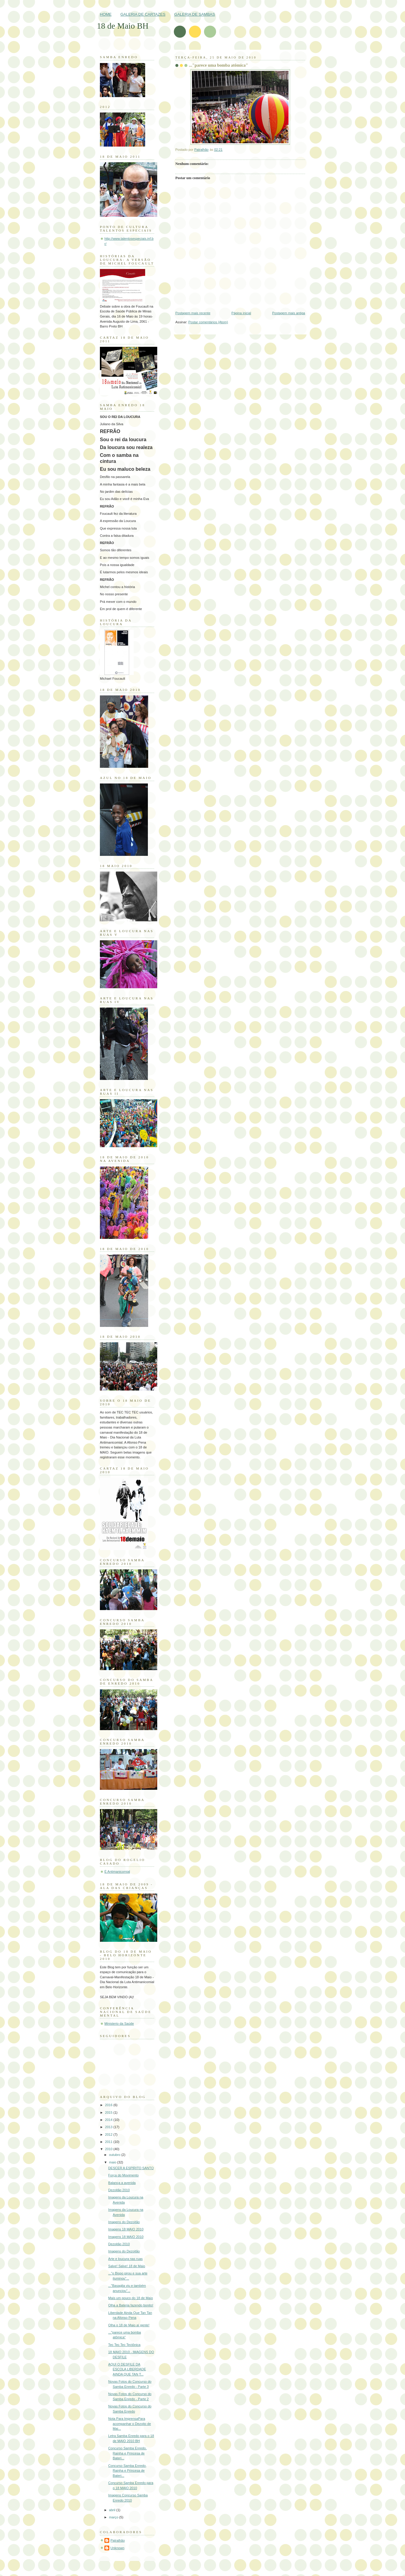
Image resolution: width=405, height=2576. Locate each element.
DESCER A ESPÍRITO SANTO (131, 2168)
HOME (106, 14)
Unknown (117, 2548)
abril (112, 2510)
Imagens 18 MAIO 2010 (126, 2229)
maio (113, 2162)
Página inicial (241, 313)
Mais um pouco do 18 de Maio (130, 2298)
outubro (115, 2155)
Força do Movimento (123, 2175)
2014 (109, 2120)
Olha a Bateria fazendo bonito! (130, 2305)
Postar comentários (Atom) (208, 322)
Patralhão (117, 2540)
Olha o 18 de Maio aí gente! (128, 2325)
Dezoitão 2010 (119, 2190)
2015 (109, 2112)
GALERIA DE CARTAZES (142, 14)
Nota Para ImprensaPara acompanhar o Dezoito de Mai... (129, 2423)
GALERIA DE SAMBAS (194, 14)
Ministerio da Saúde (119, 2023)
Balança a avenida (122, 2183)
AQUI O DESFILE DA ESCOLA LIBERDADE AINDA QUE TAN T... (127, 2369)
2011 (109, 2142)
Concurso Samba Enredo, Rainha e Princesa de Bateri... (127, 2453)
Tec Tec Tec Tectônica (124, 2345)
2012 (109, 2134)
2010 (109, 2149)
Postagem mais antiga (288, 313)
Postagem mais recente (192, 313)
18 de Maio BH (122, 25)
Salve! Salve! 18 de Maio (126, 2266)
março (114, 2517)
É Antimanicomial (117, 1871)
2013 (109, 2127)
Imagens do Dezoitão (124, 2222)
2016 (109, 2105)
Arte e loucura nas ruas (125, 2259)
